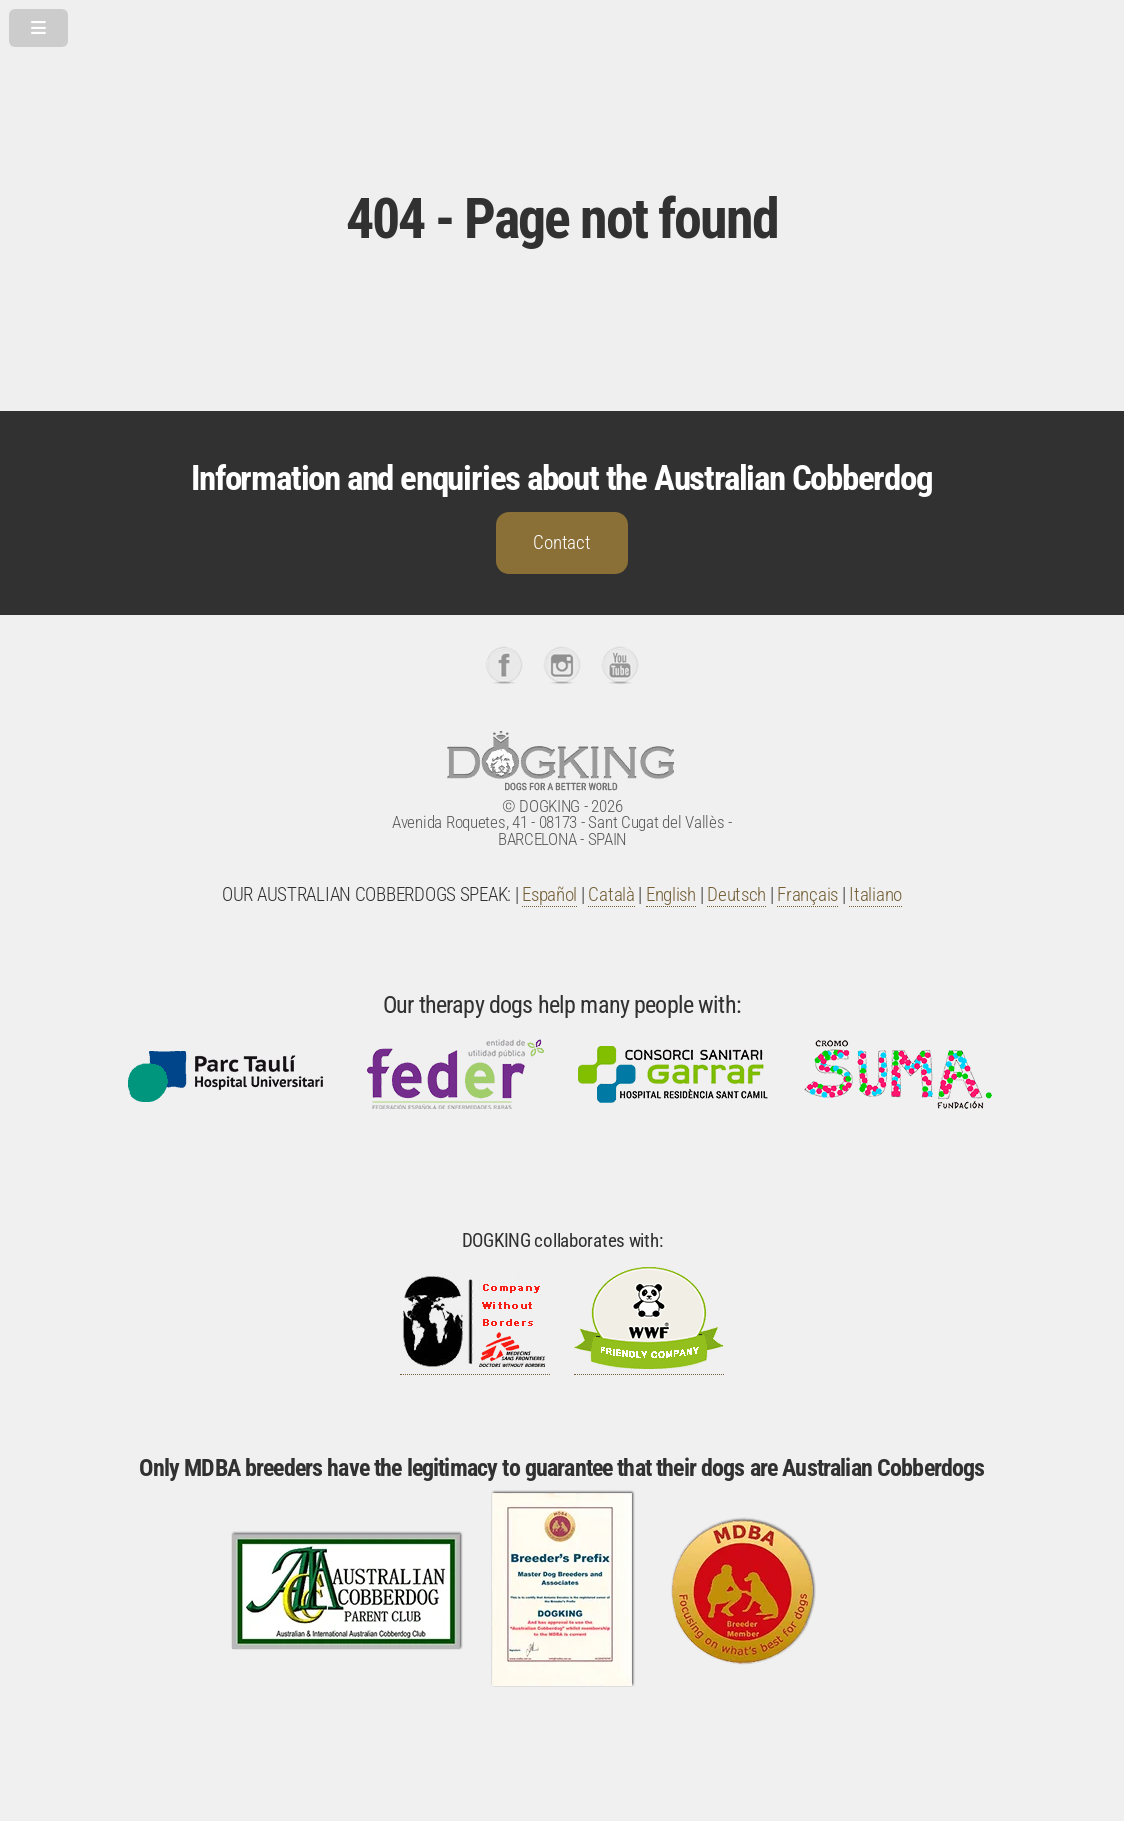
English (671, 895)
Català (611, 895)
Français (807, 895)
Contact (561, 543)
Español (549, 895)
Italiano (875, 895)
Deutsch (736, 895)
